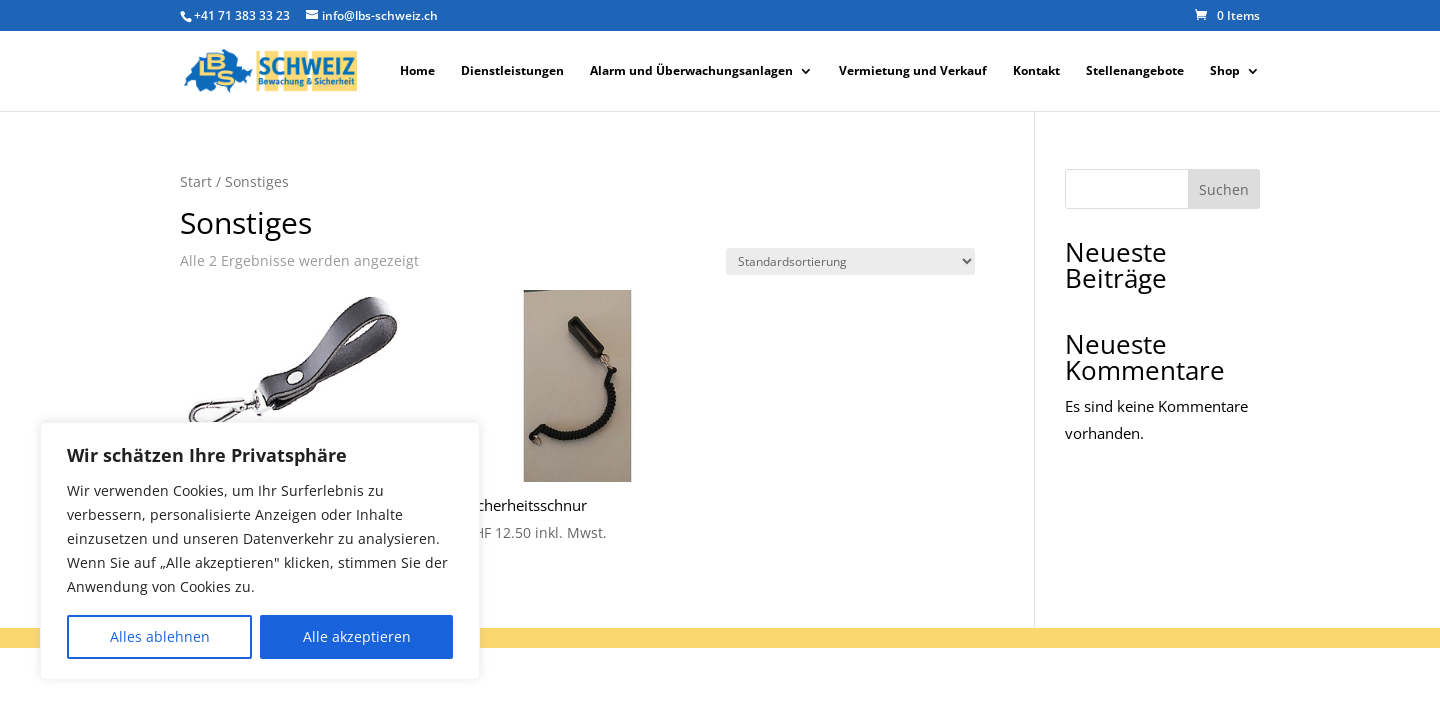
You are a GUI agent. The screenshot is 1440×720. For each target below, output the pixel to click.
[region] (260, 551)
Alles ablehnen (160, 636)
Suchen (1224, 189)
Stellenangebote (1135, 71)
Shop (1225, 71)
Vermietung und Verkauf (913, 71)
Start (196, 181)
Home (417, 71)
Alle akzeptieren (357, 636)
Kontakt (1036, 71)
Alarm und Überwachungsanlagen (691, 71)
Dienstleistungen (512, 71)
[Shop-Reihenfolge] (850, 261)
